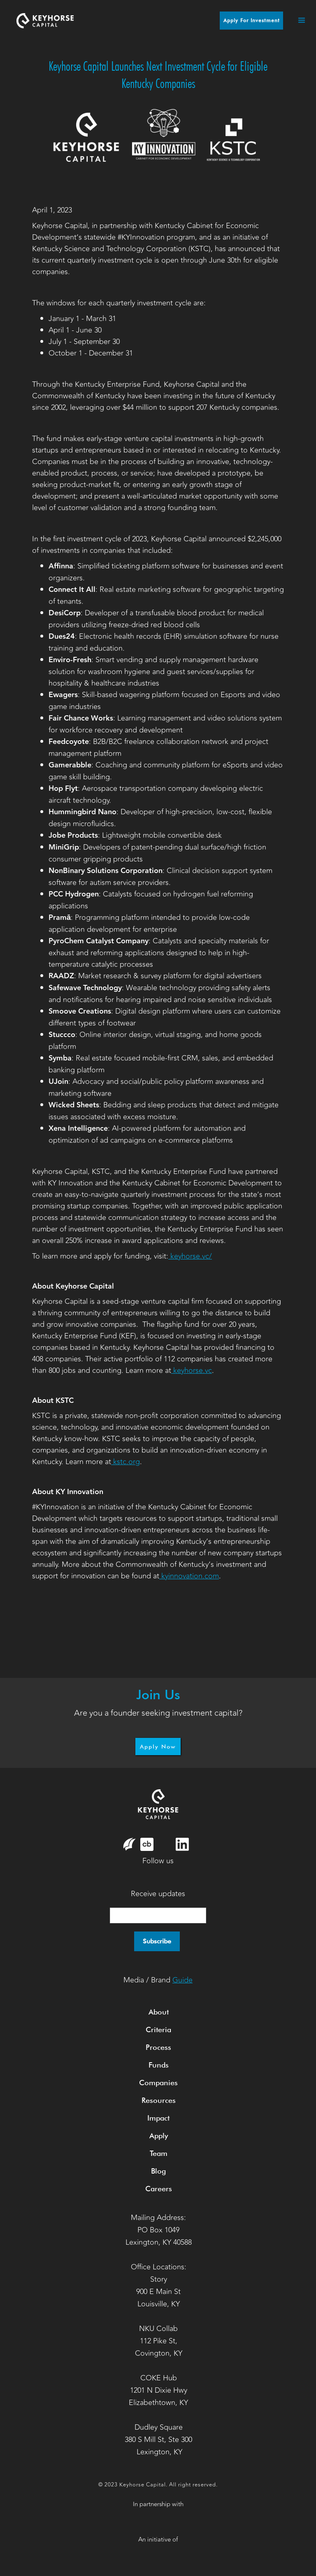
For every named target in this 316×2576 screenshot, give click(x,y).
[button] (297, 20)
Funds (159, 2065)
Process (158, 2047)
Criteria (158, 2029)
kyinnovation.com (189, 1576)
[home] (45, 20)
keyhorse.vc (191, 1370)
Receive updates (158, 1893)
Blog (158, 2171)
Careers (158, 2188)
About (159, 2012)
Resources (159, 2100)
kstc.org (125, 1461)
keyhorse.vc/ (190, 1256)
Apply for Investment (251, 20)
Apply (158, 2135)
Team (158, 2153)
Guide (182, 1980)
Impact (158, 2118)
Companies (158, 2082)
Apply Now (158, 1746)
